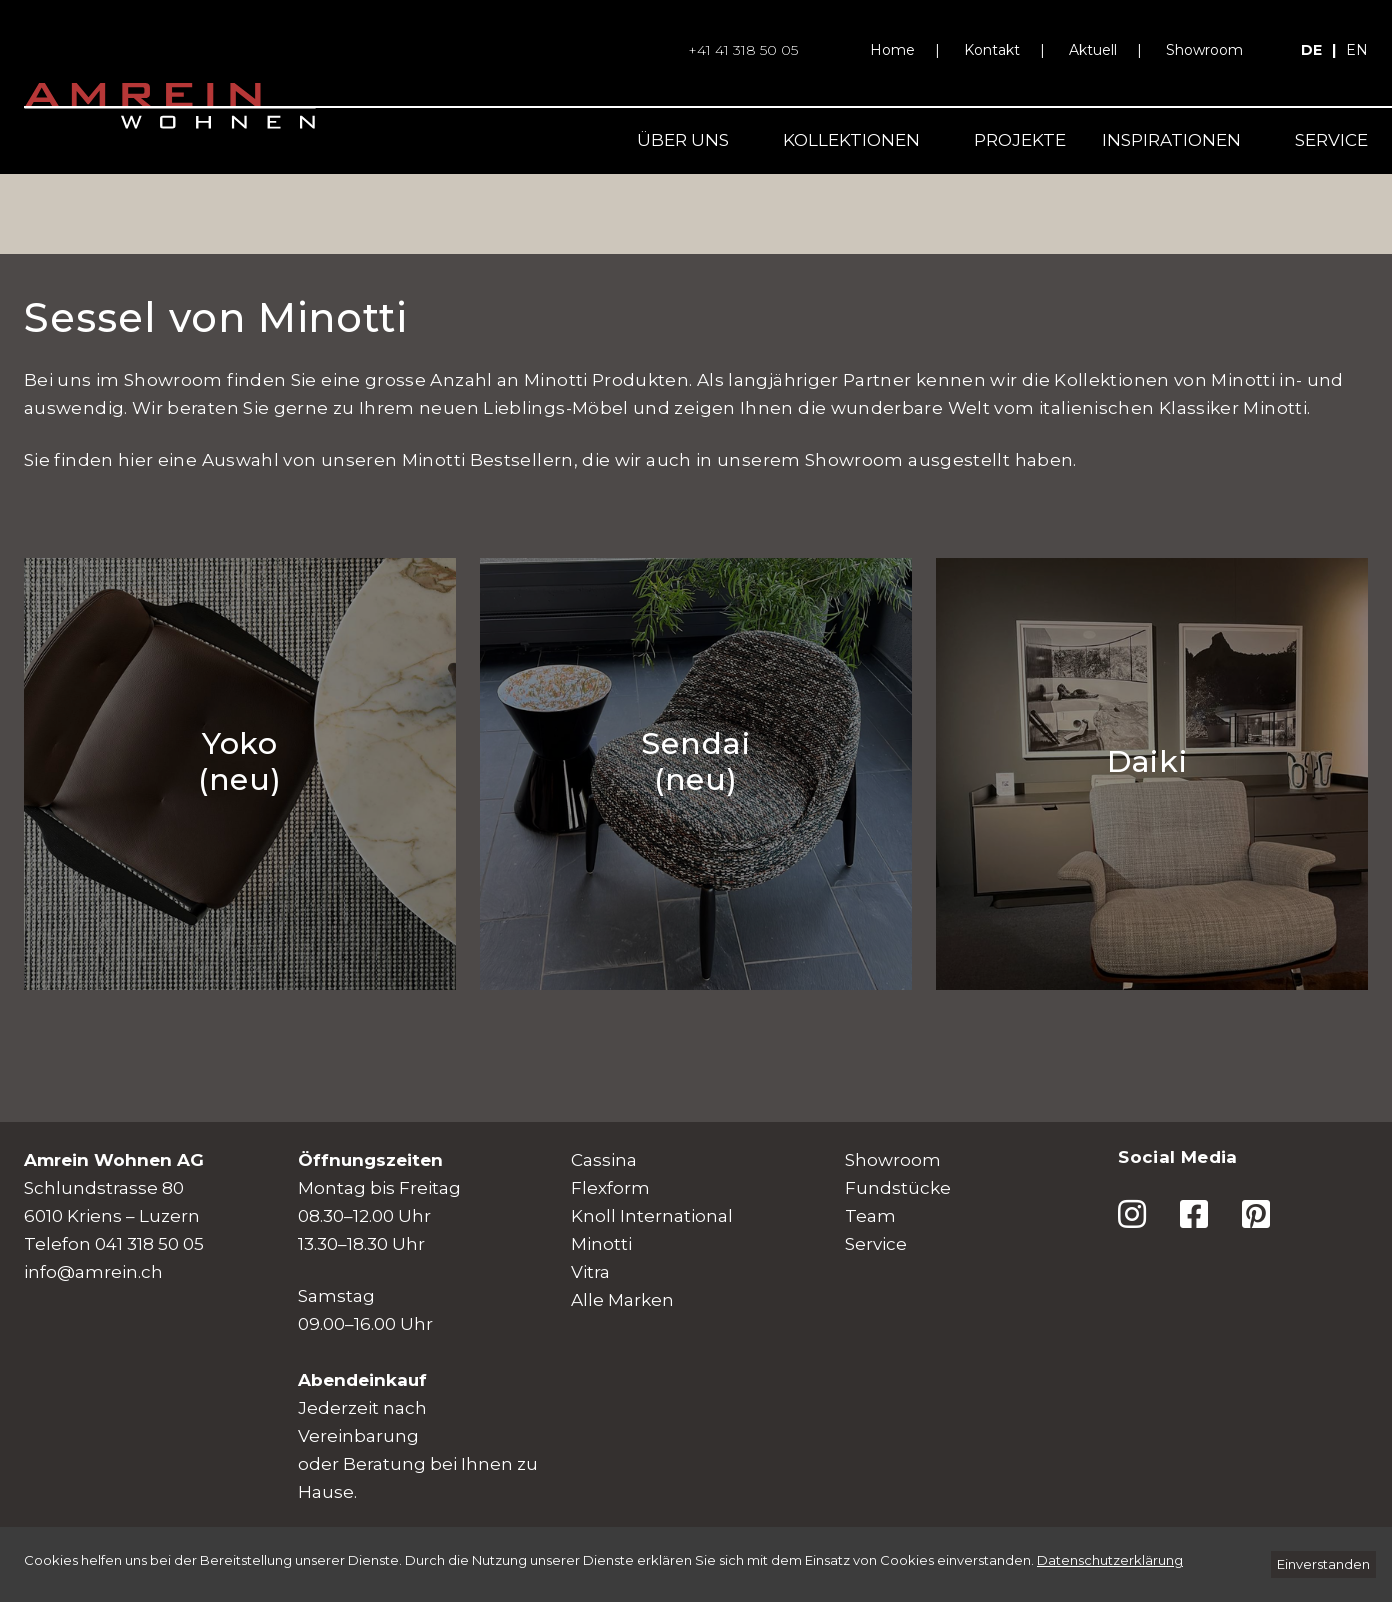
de (1311, 50)
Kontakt (992, 50)
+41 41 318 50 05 (743, 50)
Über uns (683, 140)
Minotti (601, 1244)
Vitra (590, 1272)
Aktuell (1093, 50)
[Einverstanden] (1323, 1564)
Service (1331, 140)
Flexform (610, 1188)
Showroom (1204, 50)
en (1357, 50)
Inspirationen (1171, 140)
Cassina (604, 1160)
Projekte (1020, 140)
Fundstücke (898, 1188)
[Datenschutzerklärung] (1110, 1560)
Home (892, 50)
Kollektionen (851, 140)
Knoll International (652, 1216)
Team (870, 1216)
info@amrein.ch (93, 1272)
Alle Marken (622, 1300)
